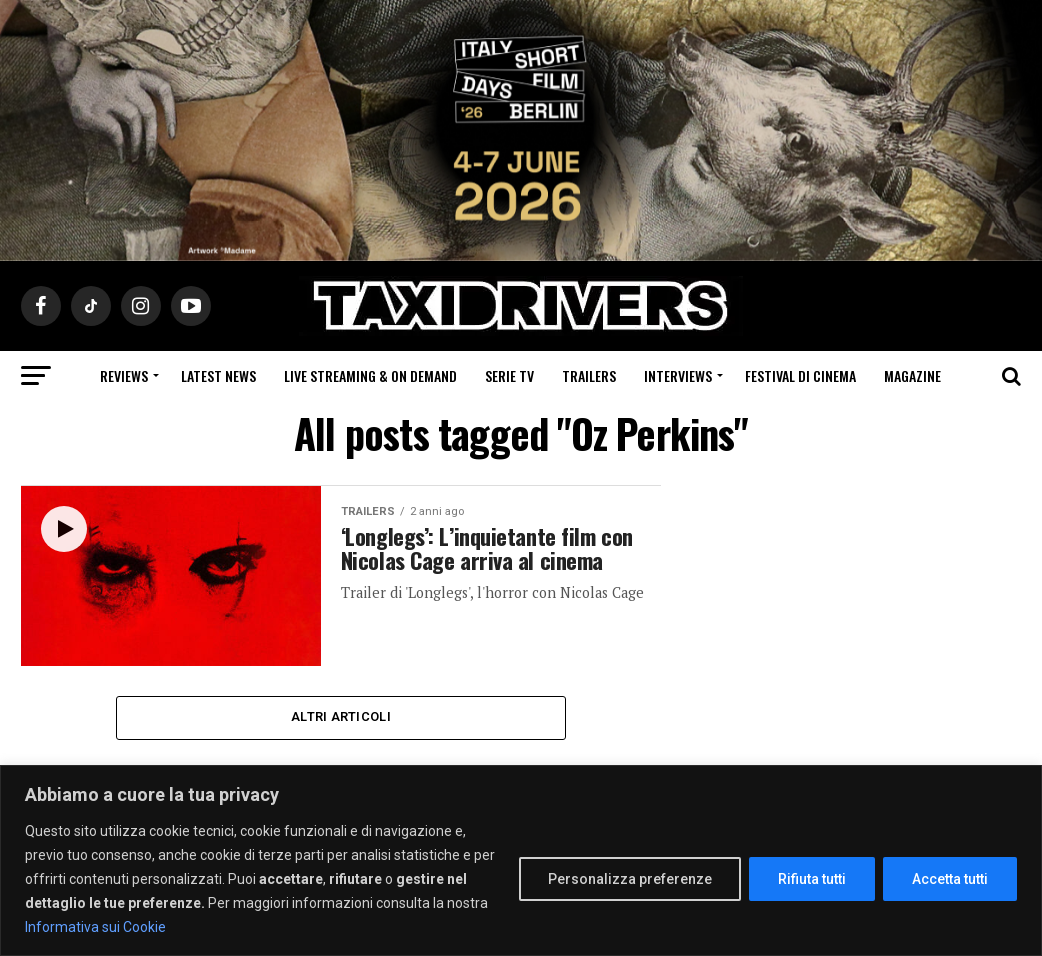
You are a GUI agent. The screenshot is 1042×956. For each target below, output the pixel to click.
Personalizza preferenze (630, 879)
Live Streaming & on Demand (370, 375)
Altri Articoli (341, 717)
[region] (521, 860)
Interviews (678, 375)
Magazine (912, 375)
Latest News (218, 375)
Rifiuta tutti (812, 879)
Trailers (589, 375)
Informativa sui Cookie (95, 927)
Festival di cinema (800, 375)
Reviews (124, 375)
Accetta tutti (950, 879)
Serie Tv (509, 375)
